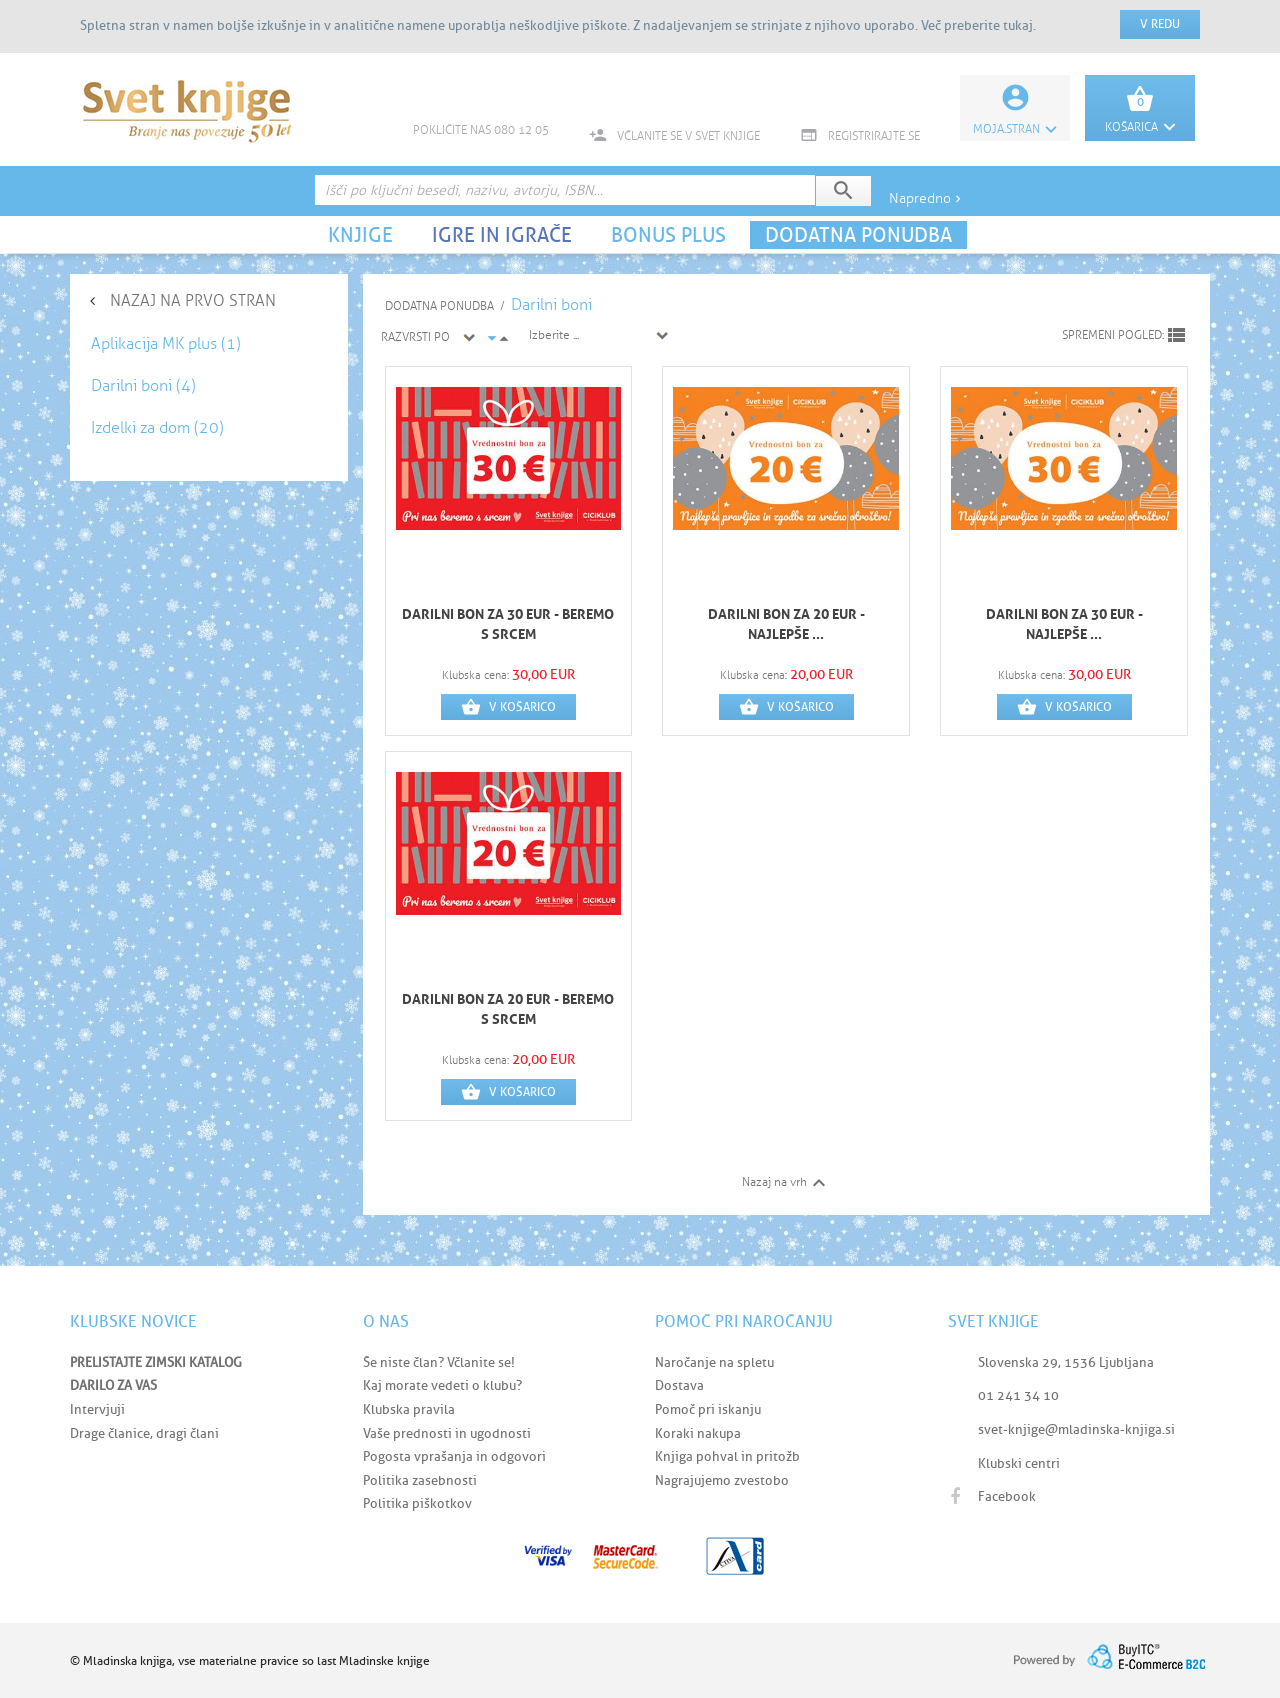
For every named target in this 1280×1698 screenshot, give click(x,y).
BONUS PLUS (668, 235)
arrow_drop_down (492, 338)
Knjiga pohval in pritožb (727, 1456)
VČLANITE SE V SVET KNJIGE (674, 136)
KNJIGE (360, 235)
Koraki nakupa (698, 1433)
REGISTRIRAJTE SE (860, 136)
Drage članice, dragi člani (144, 1433)
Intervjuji (97, 1409)
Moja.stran (1015, 129)
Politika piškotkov (417, 1503)
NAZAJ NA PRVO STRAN (193, 300)
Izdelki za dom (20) (157, 427)
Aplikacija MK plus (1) (166, 343)
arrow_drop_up (504, 339)
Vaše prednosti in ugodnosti (447, 1433)
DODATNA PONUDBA (858, 235)
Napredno (927, 198)
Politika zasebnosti (420, 1480)
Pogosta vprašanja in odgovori (454, 1456)
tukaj (1018, 25)
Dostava (679, 1385)
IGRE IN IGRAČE (502, 235)
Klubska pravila (409, 1409)
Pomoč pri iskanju (708, 1409)
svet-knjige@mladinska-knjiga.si (1076, 1429)
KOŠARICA (1140, 127)
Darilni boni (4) (143, 385)
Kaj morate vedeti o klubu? (442, 1385)
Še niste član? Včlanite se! (439, 1362)
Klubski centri (1019, 1463)
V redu (1160, 24)
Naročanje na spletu (714, 1362)
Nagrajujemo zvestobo (722, 1480)
